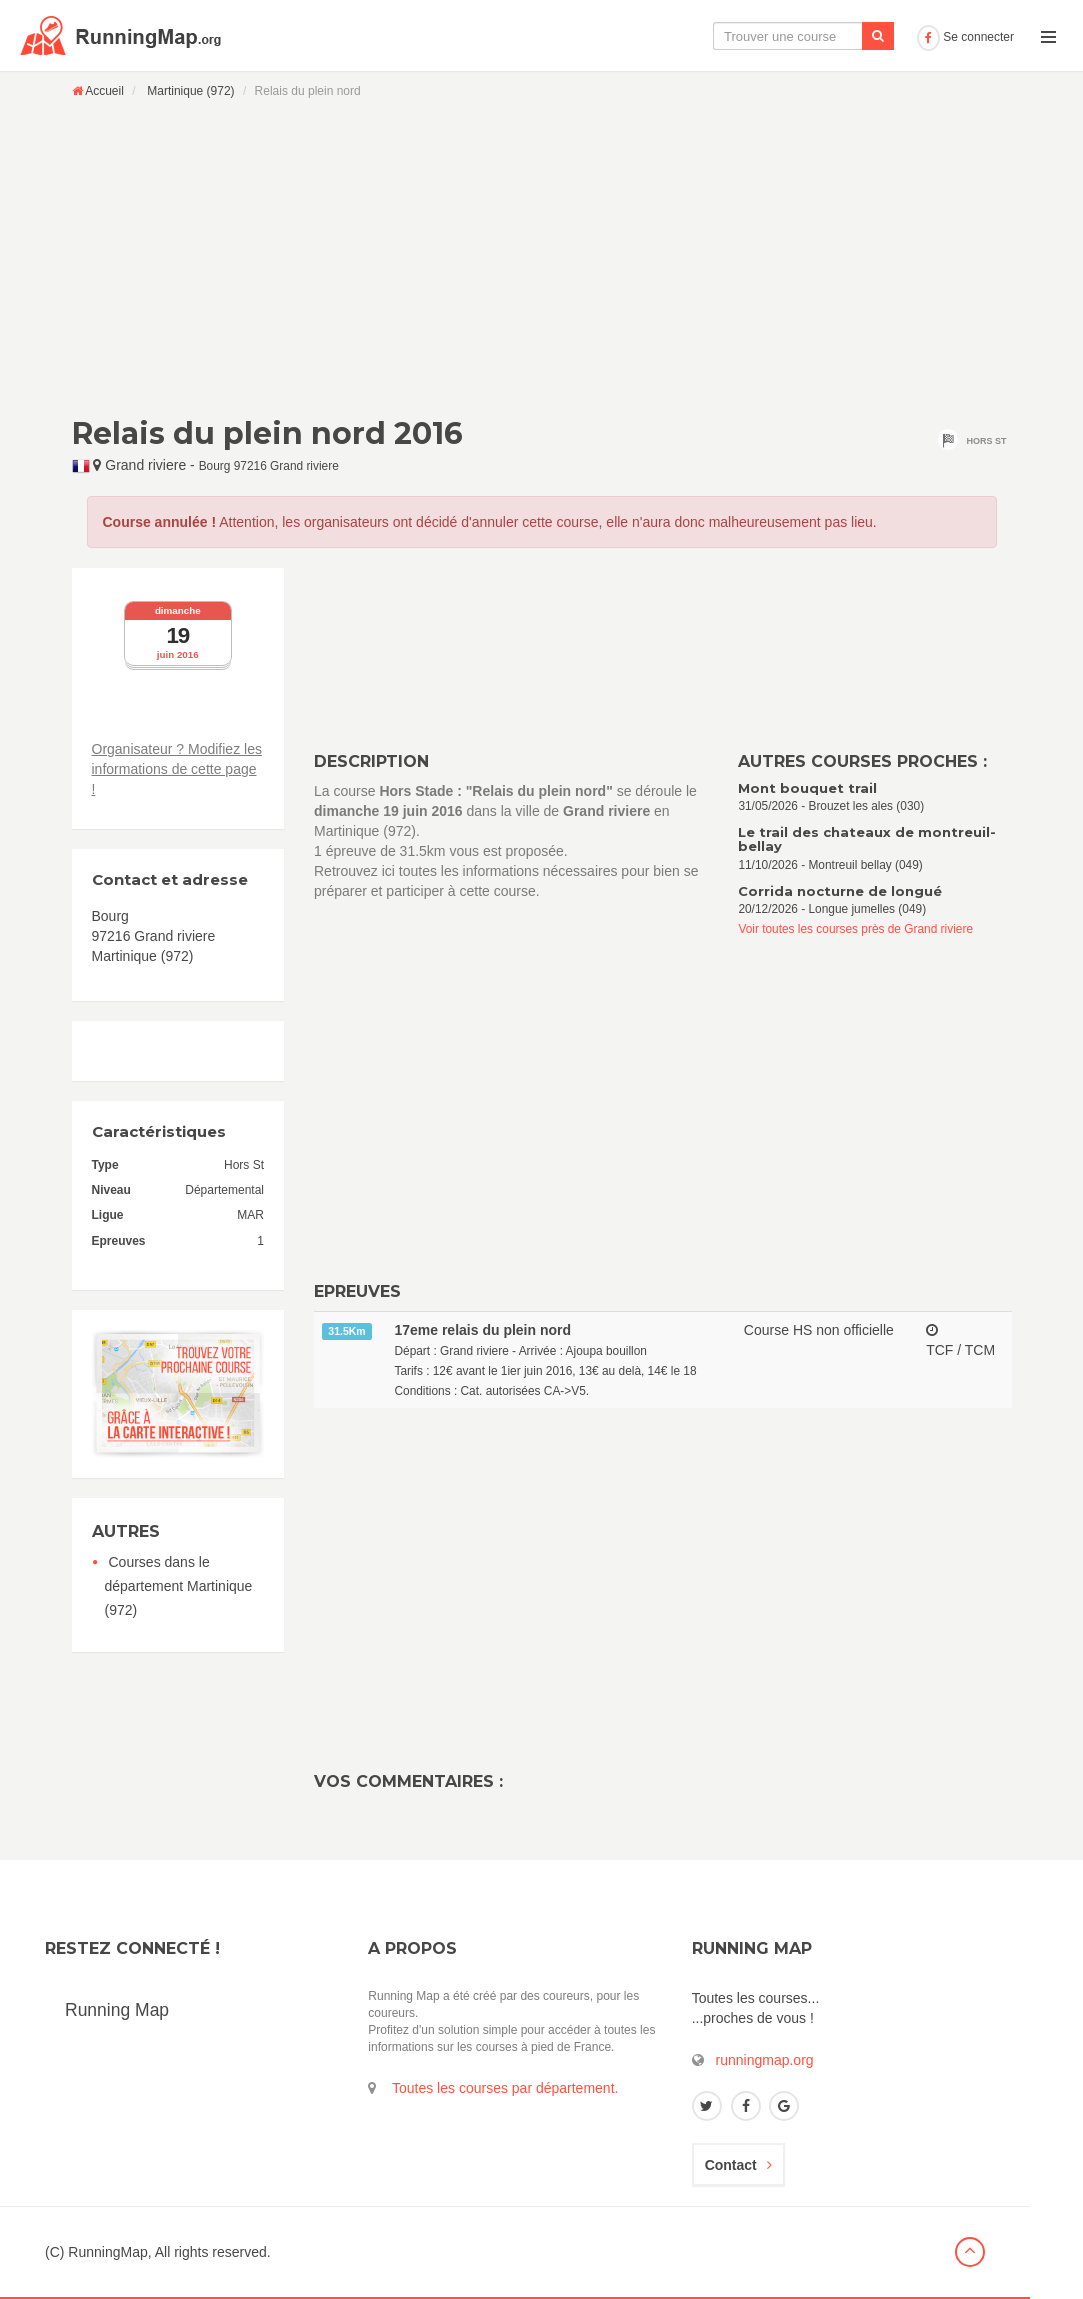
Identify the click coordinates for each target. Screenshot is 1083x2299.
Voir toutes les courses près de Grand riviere (855, 929)
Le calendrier (710, 36)
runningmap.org (765, 2060)
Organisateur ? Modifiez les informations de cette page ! (177, 769)
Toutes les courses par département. (505, 2088)
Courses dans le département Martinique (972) (179, 1586)
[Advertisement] (542, 257)
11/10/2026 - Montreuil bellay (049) (874, 848)
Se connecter (965, 37)
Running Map (117, 2010)
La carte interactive (578, 36)
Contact (738, 2165)
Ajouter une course (839, 36)
